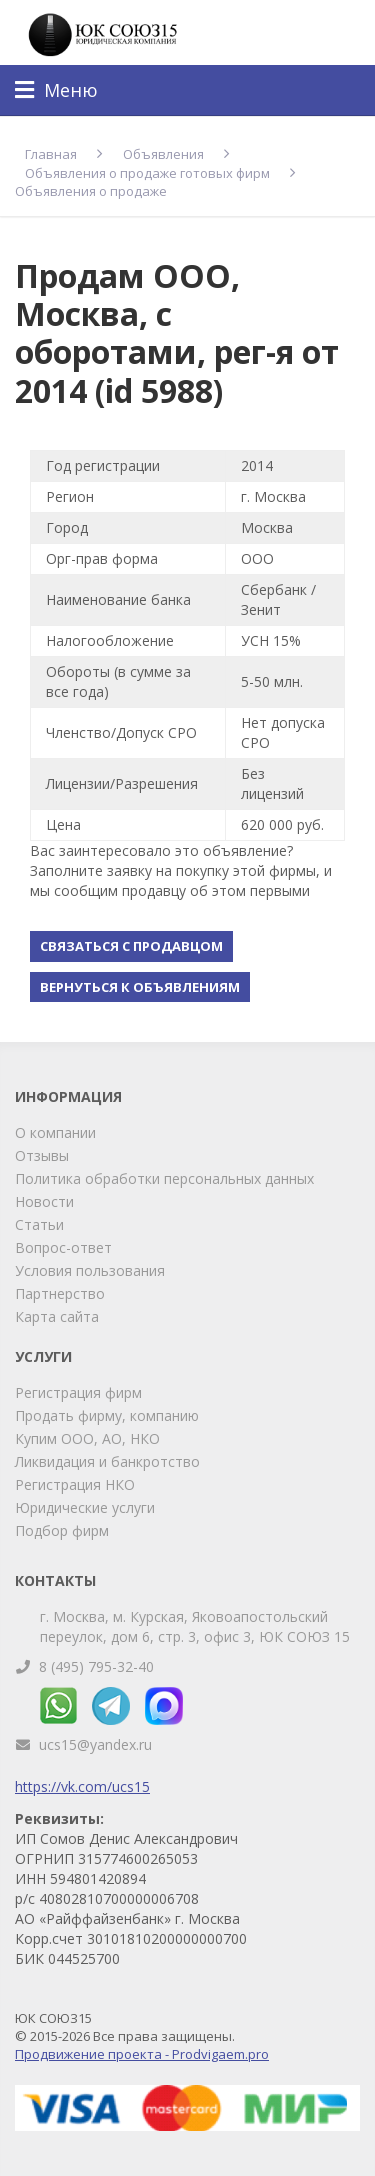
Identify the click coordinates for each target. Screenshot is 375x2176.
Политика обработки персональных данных (164, 1178)
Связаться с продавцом (131, 946)
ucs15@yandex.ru (95, 1744)
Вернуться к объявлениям (140, 987)
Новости (44, 1201)
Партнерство (60, 1293)
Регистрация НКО (75, 1484)
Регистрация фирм (78, 1392)
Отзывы (42, 1155)
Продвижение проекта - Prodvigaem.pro (142, 2054)
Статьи (39, 1224)
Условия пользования (90, 1270)
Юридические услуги (85, 1507)
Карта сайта (57, 1316)
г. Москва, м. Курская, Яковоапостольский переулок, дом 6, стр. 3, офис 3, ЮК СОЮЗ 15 (195, 1626)
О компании (55, 1132)
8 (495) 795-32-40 (96, 1666)
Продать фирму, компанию (107, 1415)
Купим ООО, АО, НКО (87, 1438)
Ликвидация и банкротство (107, 1461)
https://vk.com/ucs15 (82, 1786)
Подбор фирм (62, 1530)
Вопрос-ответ (63, 1247)
